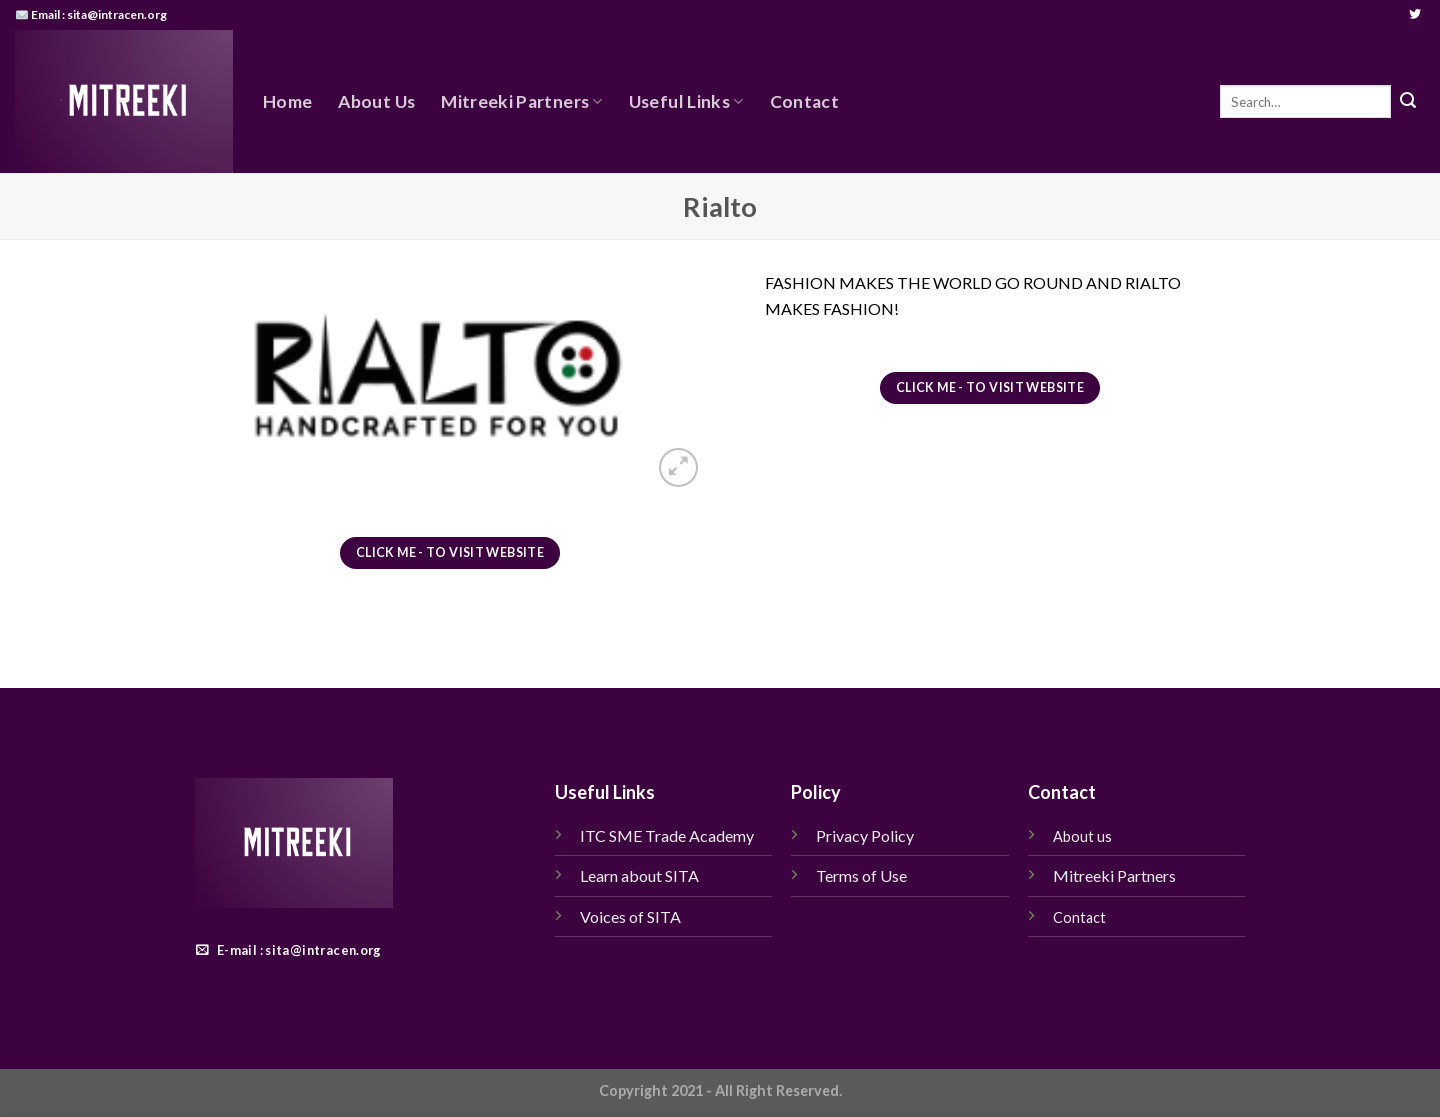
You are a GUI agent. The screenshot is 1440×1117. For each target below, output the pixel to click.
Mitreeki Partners (522, 101)
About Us (376, 101)
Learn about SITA (639, 875)
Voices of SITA (630, 916)
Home (287, 101)
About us (1082, 836)
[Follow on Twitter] (1415, 15)
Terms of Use (863, 875)
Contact (804, 101)
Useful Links (686, 101)
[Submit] (1408, 102)
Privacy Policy (865, 835)
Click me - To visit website (450, 552)
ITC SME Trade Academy (667, 835)
